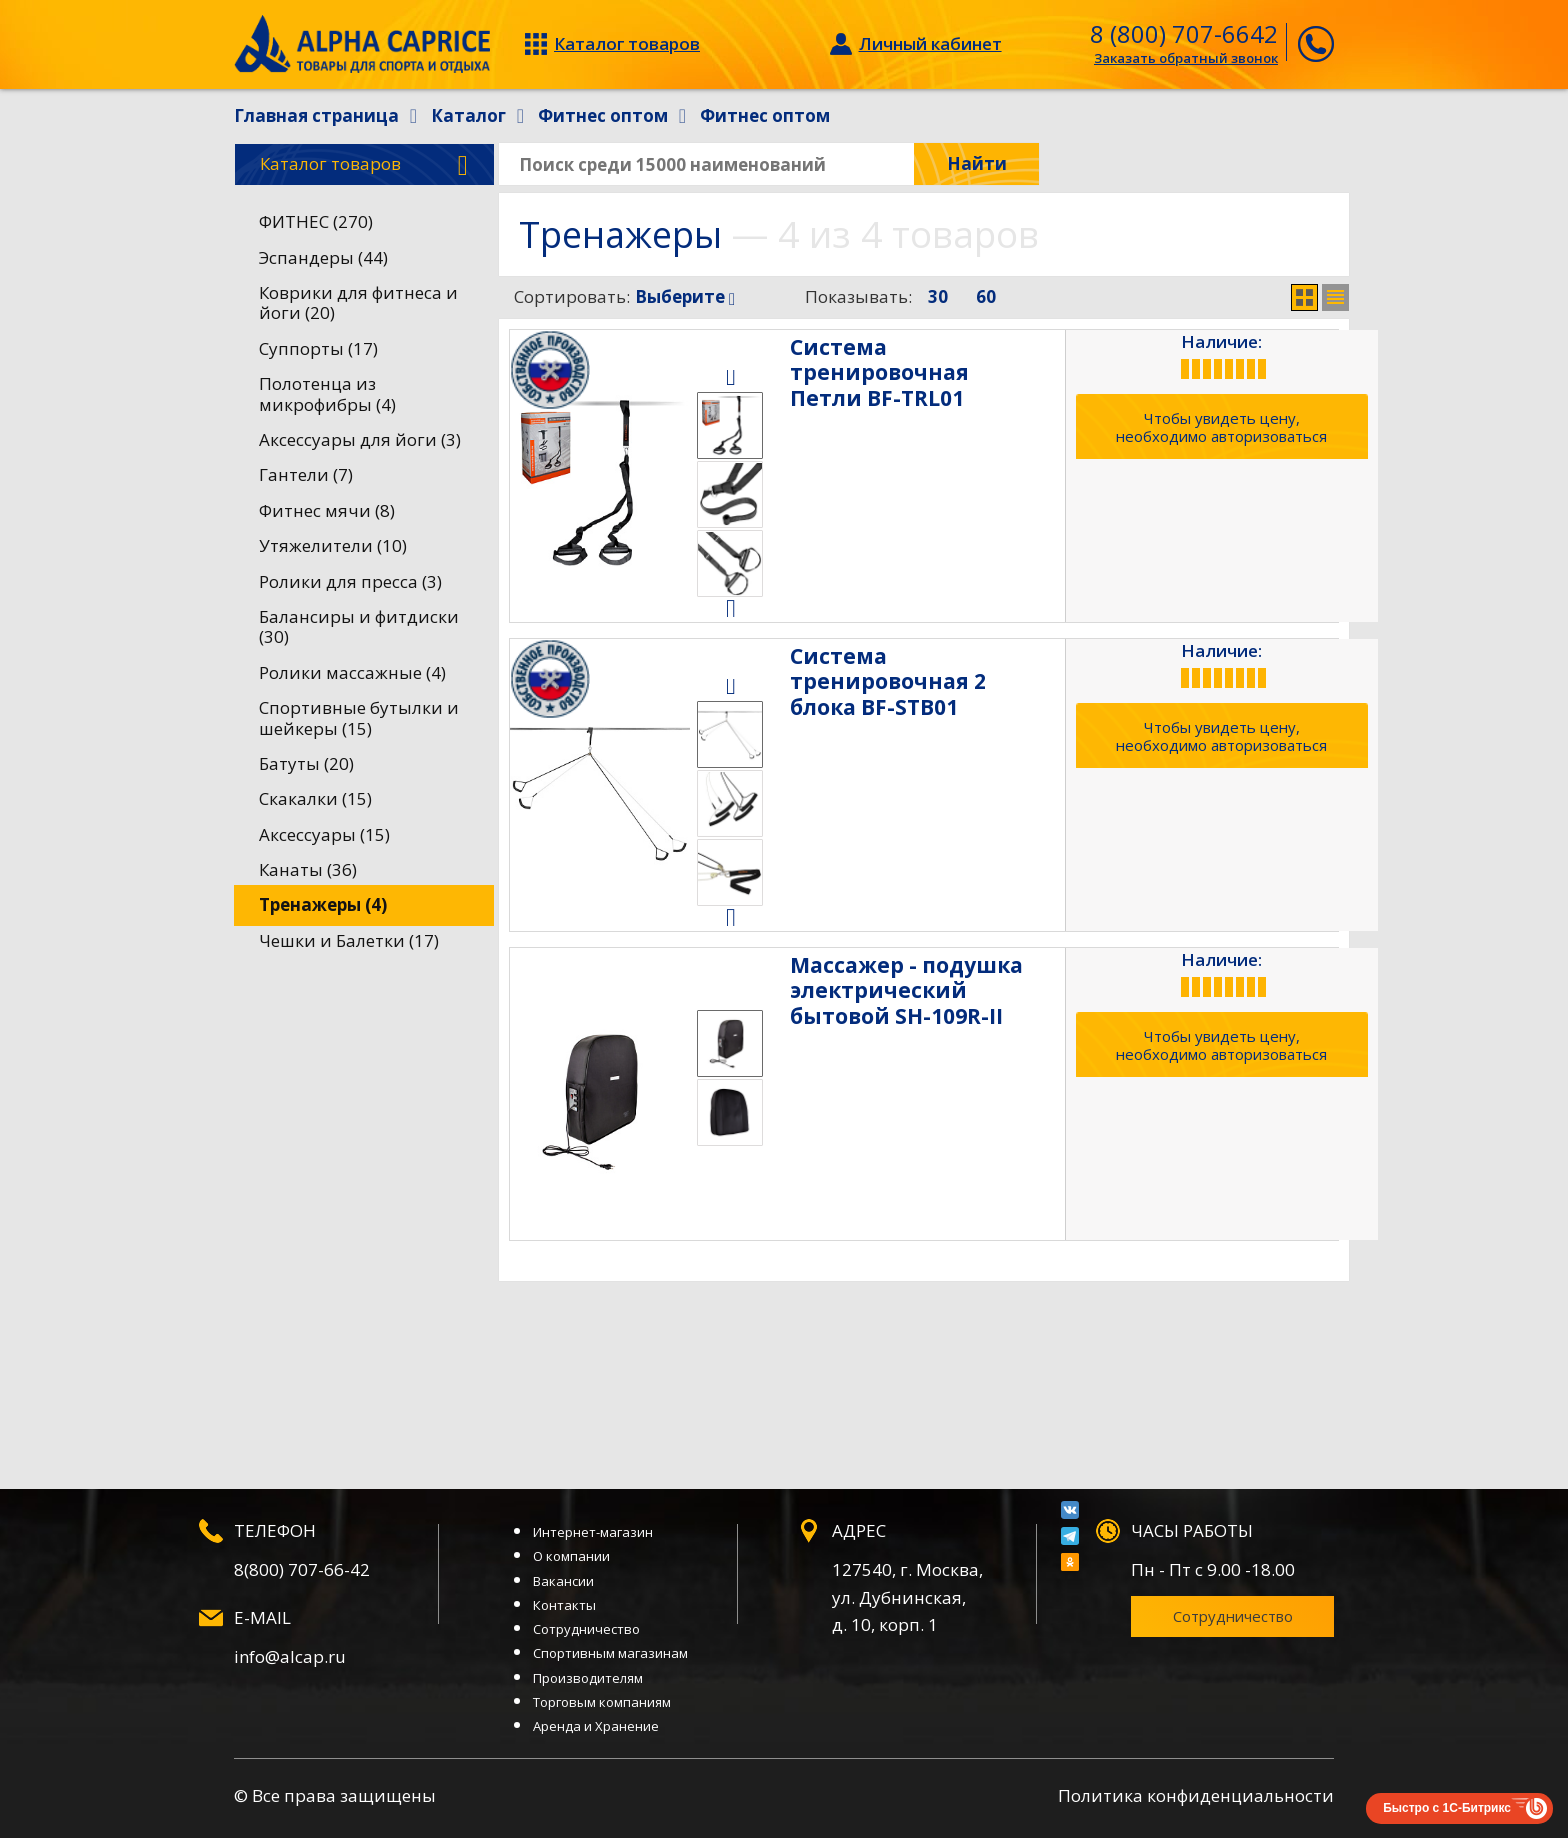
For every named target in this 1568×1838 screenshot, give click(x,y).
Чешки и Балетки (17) (349, 940)
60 (986, 296)
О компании (571, 1556)
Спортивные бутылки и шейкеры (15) (359, 717)
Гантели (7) (306, 474)
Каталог (364, 165)
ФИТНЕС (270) (316, 221)
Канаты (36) (308, 869)
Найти (977, 163)
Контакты (564, 1605)
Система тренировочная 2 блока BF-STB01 (930, 668)
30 (938, 296)
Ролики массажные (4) (352, 672)
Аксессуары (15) (324, 834)
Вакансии (563, 1581)
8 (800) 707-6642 (1184, 33)
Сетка (1304, 297)
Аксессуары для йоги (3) (360, 439)
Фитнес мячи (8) (327, 510)
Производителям (588, 1678)
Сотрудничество (586, 1629)
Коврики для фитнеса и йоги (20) (358, 302)
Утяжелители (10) (333, 545)
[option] (730, 425)
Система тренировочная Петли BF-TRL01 (930, 359)
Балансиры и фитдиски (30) (359, 626)
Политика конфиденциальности (1196, 1795)
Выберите (685, 296)
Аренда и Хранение (596, 1726)
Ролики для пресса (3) (350, 581)
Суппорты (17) (318, 348)
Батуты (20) (306, 763)
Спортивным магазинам (610, 1653)
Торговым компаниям (602, 1702)
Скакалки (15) (315, 798)
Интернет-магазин (593, 1532)
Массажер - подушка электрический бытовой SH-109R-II (931, 990)
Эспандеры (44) (323, 257)
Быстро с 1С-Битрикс (1447, 1808)
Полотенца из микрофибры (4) (327, 393)
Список (1335, 297)
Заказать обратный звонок (1186, 58)
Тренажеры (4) (323, 904)
